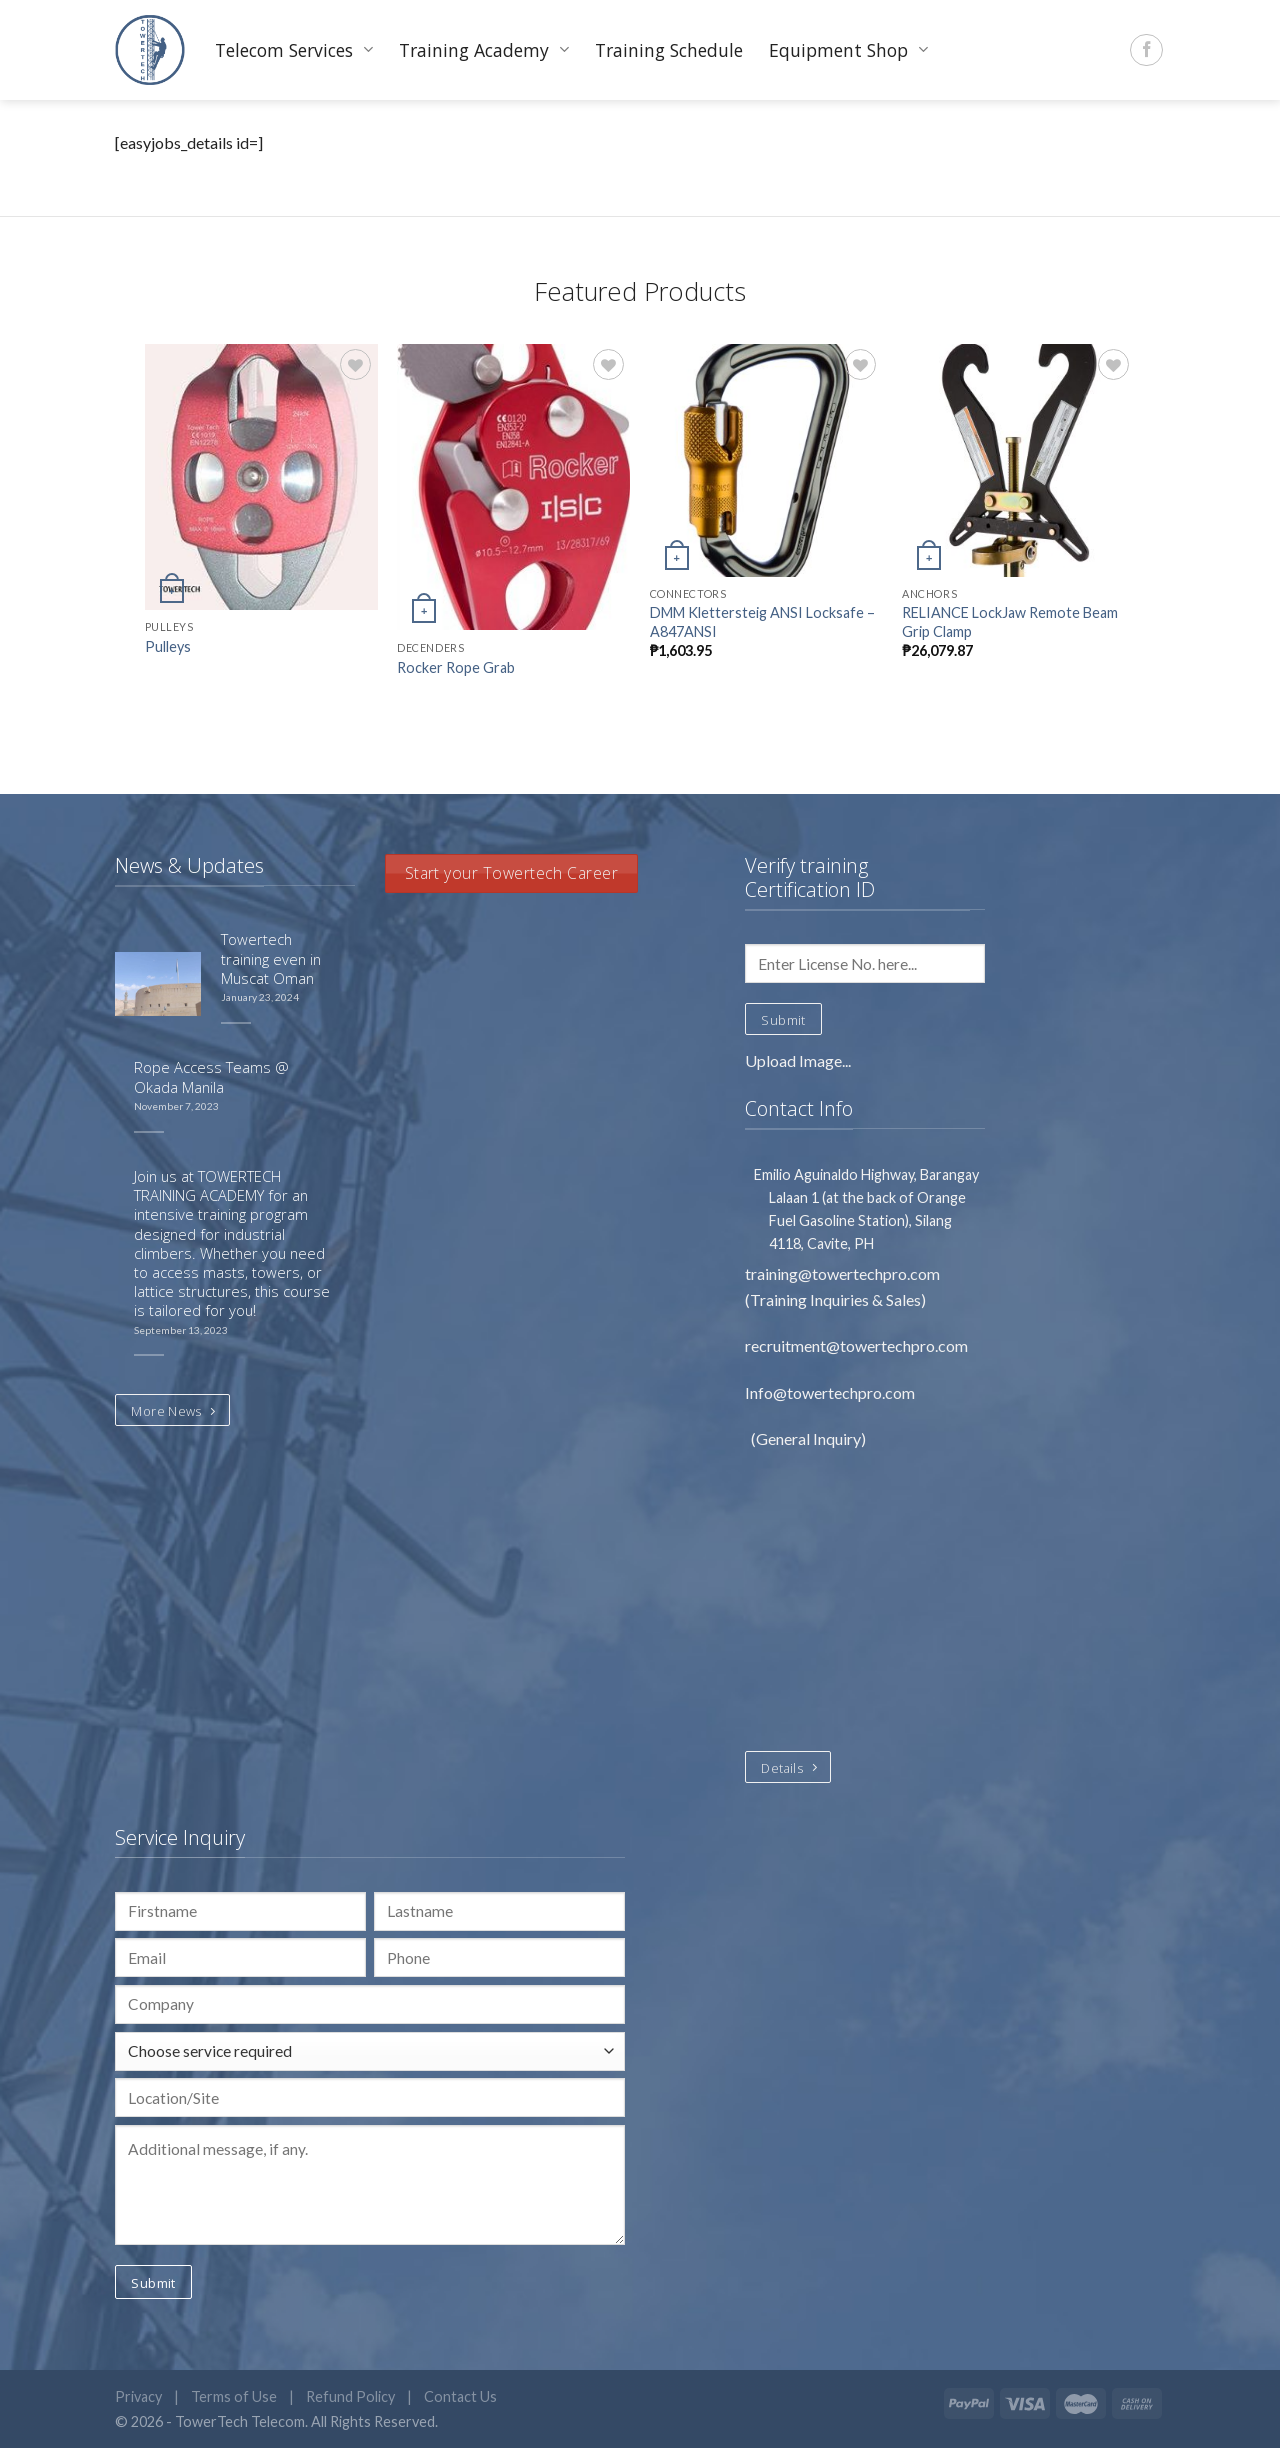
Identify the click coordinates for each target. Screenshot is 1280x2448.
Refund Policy (350, 2396)
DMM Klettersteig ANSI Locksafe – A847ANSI (762, 622)
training (771, 1273)
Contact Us (460, 2396)
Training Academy (484, 50)
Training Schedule (669, 50)
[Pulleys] (261, 477)
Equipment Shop (848, 50)
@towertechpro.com (869, 1273)
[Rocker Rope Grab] (513, 487)
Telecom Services (294, 50)
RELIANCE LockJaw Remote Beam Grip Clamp (1010, 622)
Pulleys (168, 646)
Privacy (138, 2396)
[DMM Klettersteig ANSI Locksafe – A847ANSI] (766, 460)
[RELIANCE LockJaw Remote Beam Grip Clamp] (1018, 460)
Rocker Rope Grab (456, 667)
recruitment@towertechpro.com (856, 1345)
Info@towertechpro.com (831, 1392)
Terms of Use (234, 2396)
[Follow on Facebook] (1146, 50)
